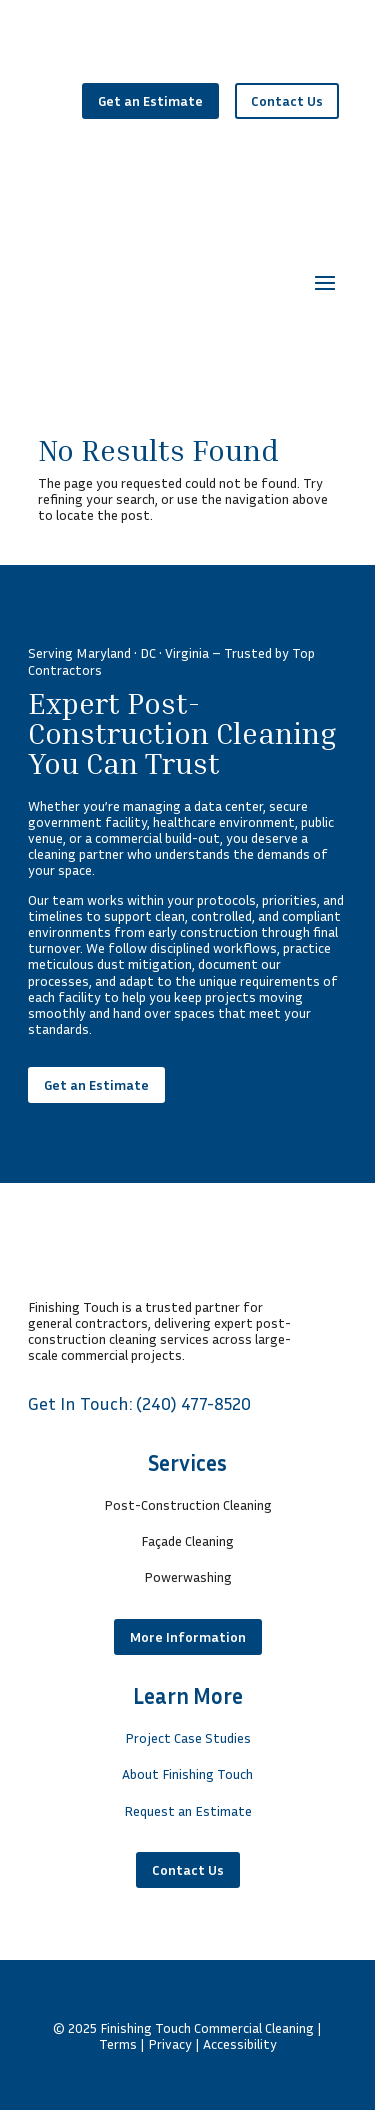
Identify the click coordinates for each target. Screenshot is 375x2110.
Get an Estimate (150, 100)
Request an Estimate (188, 1810)
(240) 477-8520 (193, 1403)
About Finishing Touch (187, 1773)
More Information (188, 1636)
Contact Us (287, 100)
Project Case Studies (188, 1737)
